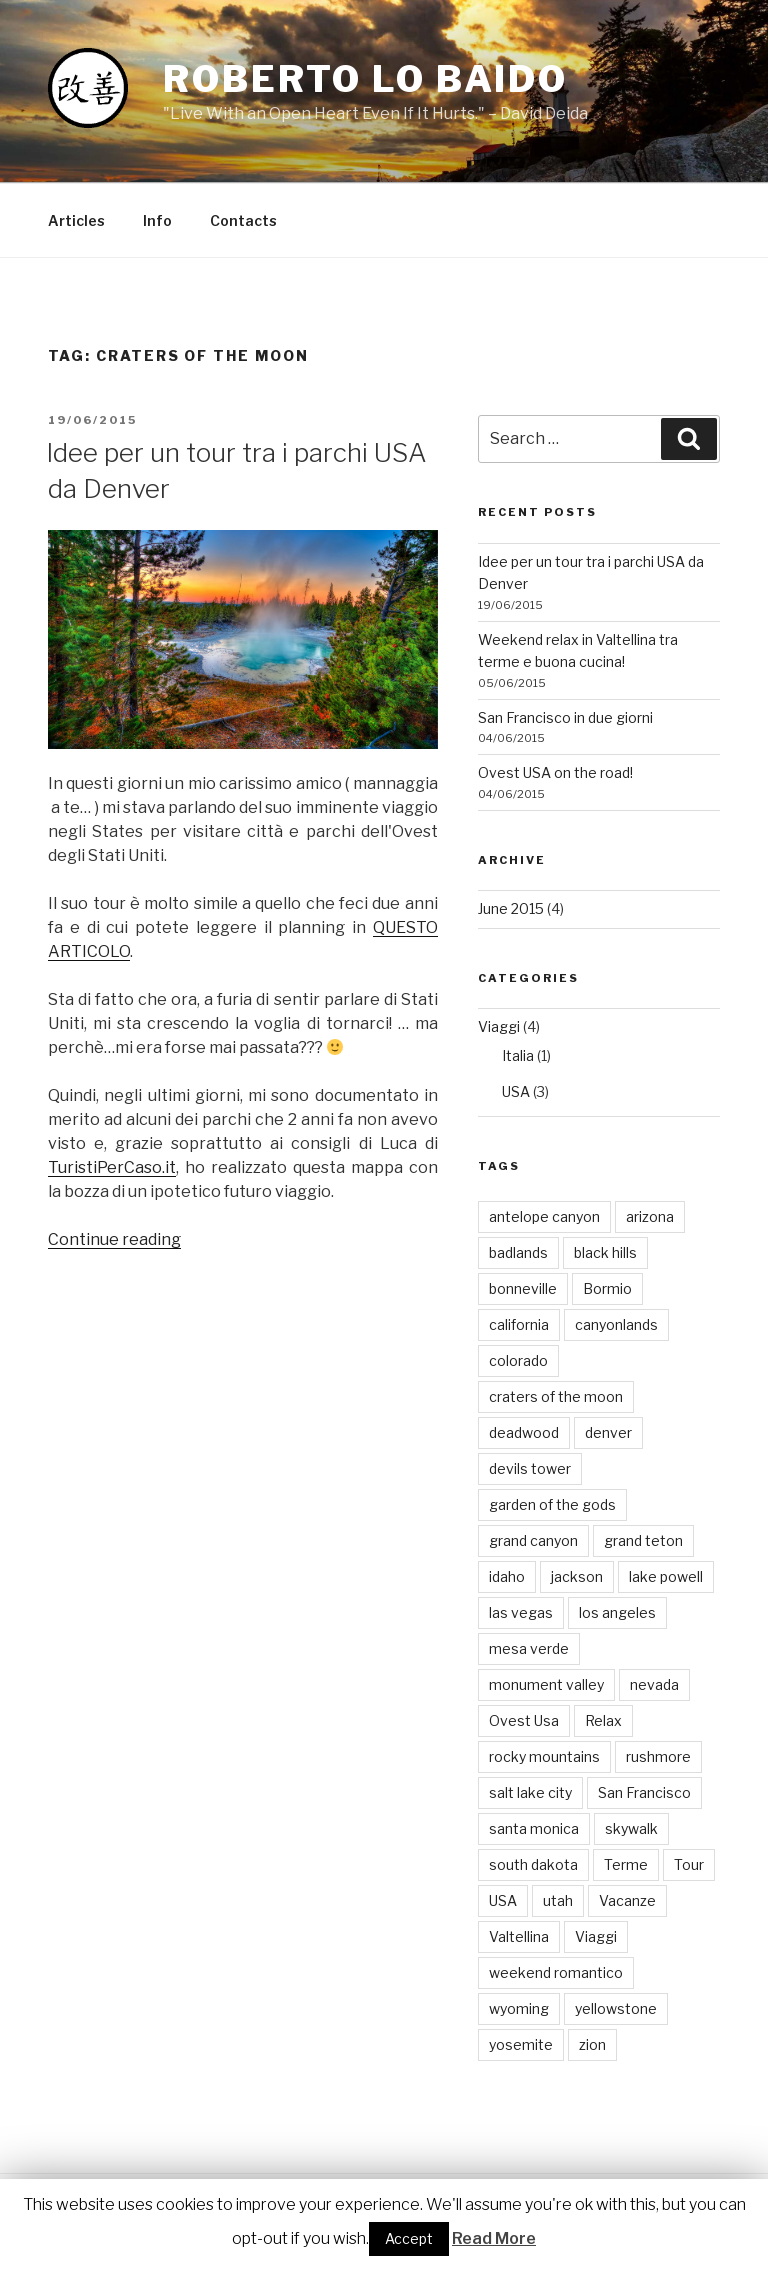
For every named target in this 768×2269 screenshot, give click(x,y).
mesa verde (529, 1648)
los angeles (617, 1612)
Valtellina (519, 1936)
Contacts (243, 220)
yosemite (521, 2044)
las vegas (521, 1612)
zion (592, 2044)
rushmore (658, 1756)
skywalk (631, 1828)
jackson (577, 1576)
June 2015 (511, 908)
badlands (518, 1252)
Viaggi (499, 1026)
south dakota (533, 1864)
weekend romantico (556, 1972)
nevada (654, 1684)
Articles (76, 220)
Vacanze (627, 1900)
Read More (494, 2238)
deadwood (524, 1432)
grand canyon (533, 1540)
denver (608, 1432)
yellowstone (616, 2008)
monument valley (546, 1684)
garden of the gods (552, 1504)
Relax (603, 1720)
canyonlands (616, 1324)
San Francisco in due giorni (565, 717)
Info (157, 220)
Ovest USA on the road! (555, 772)
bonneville (523, 1288)
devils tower (530, 1468)
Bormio (607, 1288)
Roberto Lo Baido (365, 79)
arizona (650, 1216)
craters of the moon (556, 1396)
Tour (689, 1864)
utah (558, 1900)
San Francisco (644, 1792)
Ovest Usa (524, 1720)
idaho (507, 1576)
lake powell (666, 1576)
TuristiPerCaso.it (112, 1167)
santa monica (534, 1828)
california (519, 1324)
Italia (518, 1055)
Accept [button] (409, 2238)
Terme (626, 1864)
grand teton (643, 1540)
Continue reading (114, 1239)
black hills (605, 1252)
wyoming (519, 2008)
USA (516, 1091)
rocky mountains (544, 1756)
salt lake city (530, 1792)
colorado (518, 1360)
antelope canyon (544, 1216)
